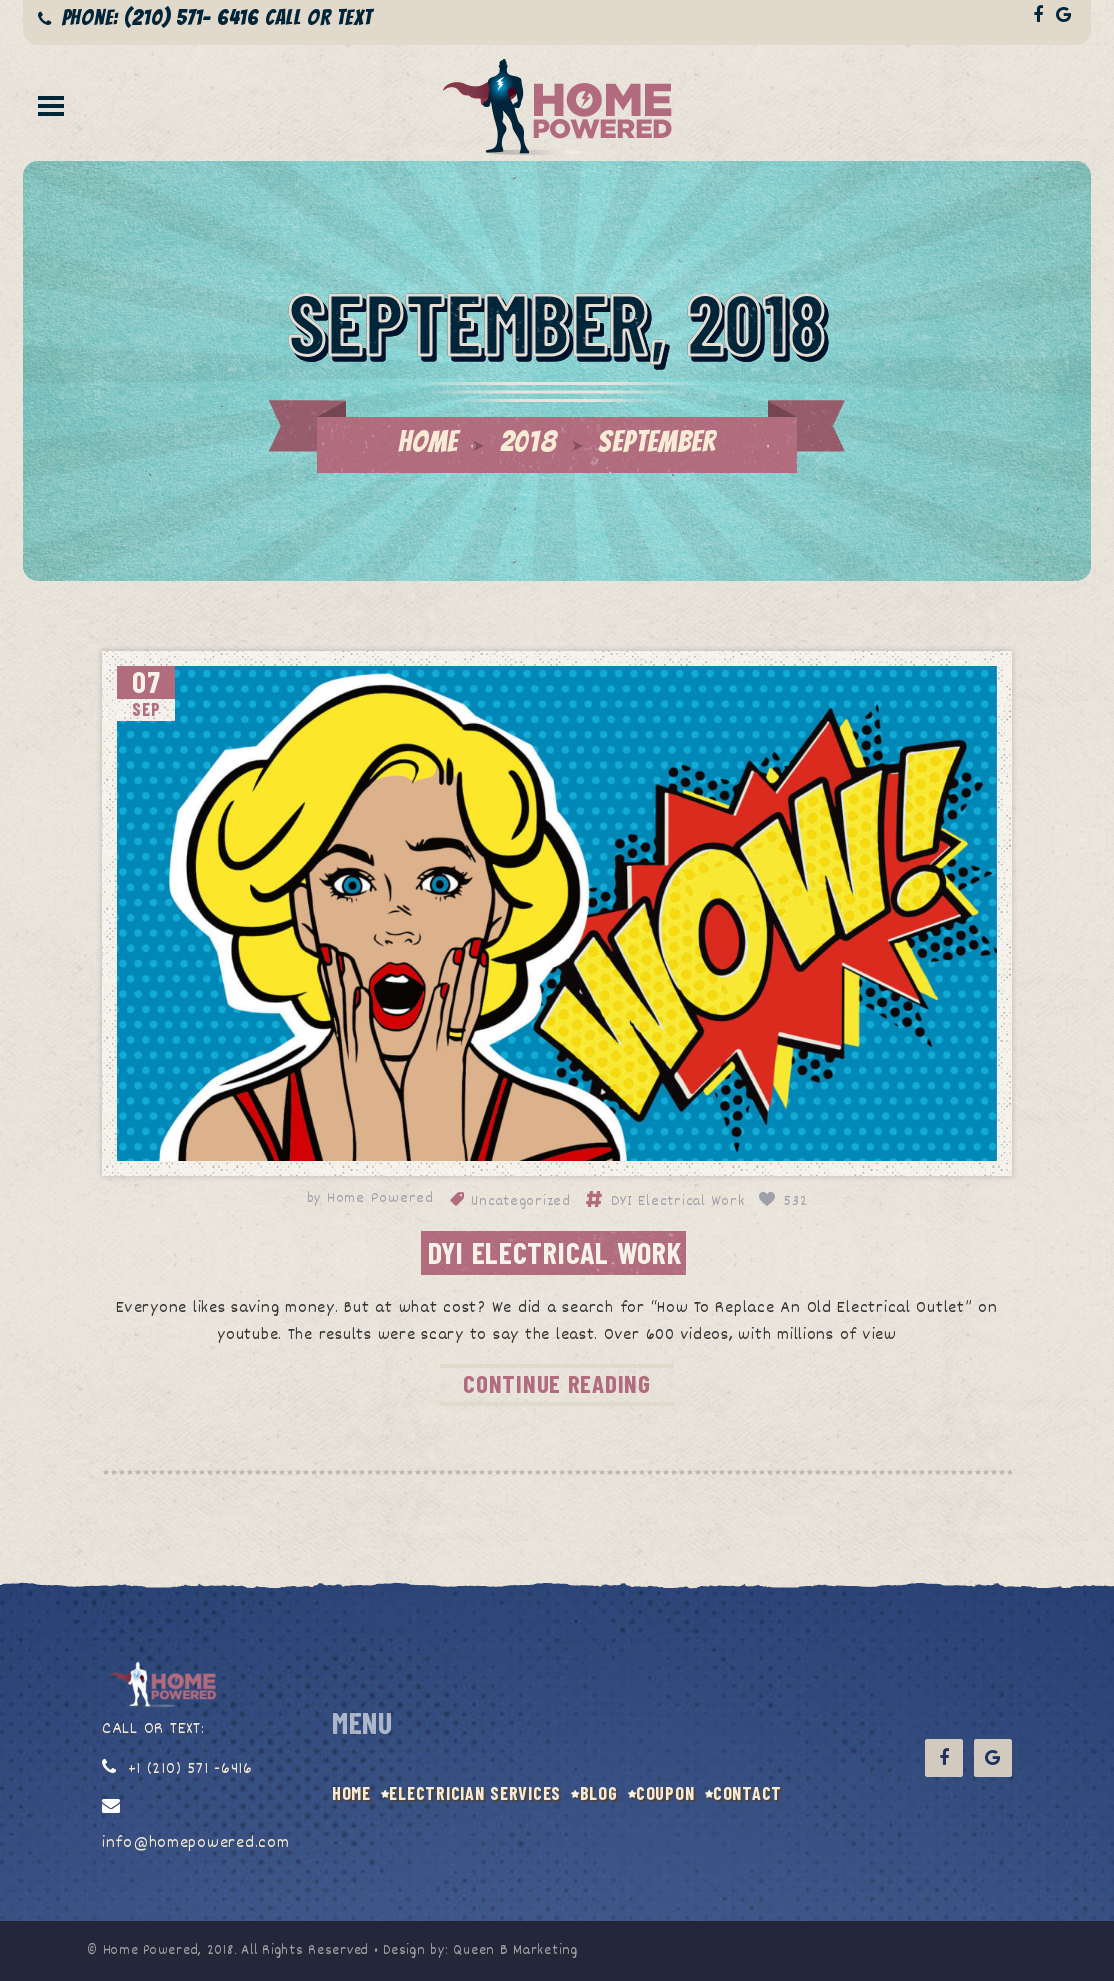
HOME (351, 1793)
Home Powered (380, 1199)
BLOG (599, 1793)
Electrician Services (474, 1793)
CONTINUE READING (557, 1383)
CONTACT (747, 1793)
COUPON (665, 1793)
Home (428, 441)
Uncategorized (520, 1202)
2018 (528, 441)
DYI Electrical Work (678, 1202)
